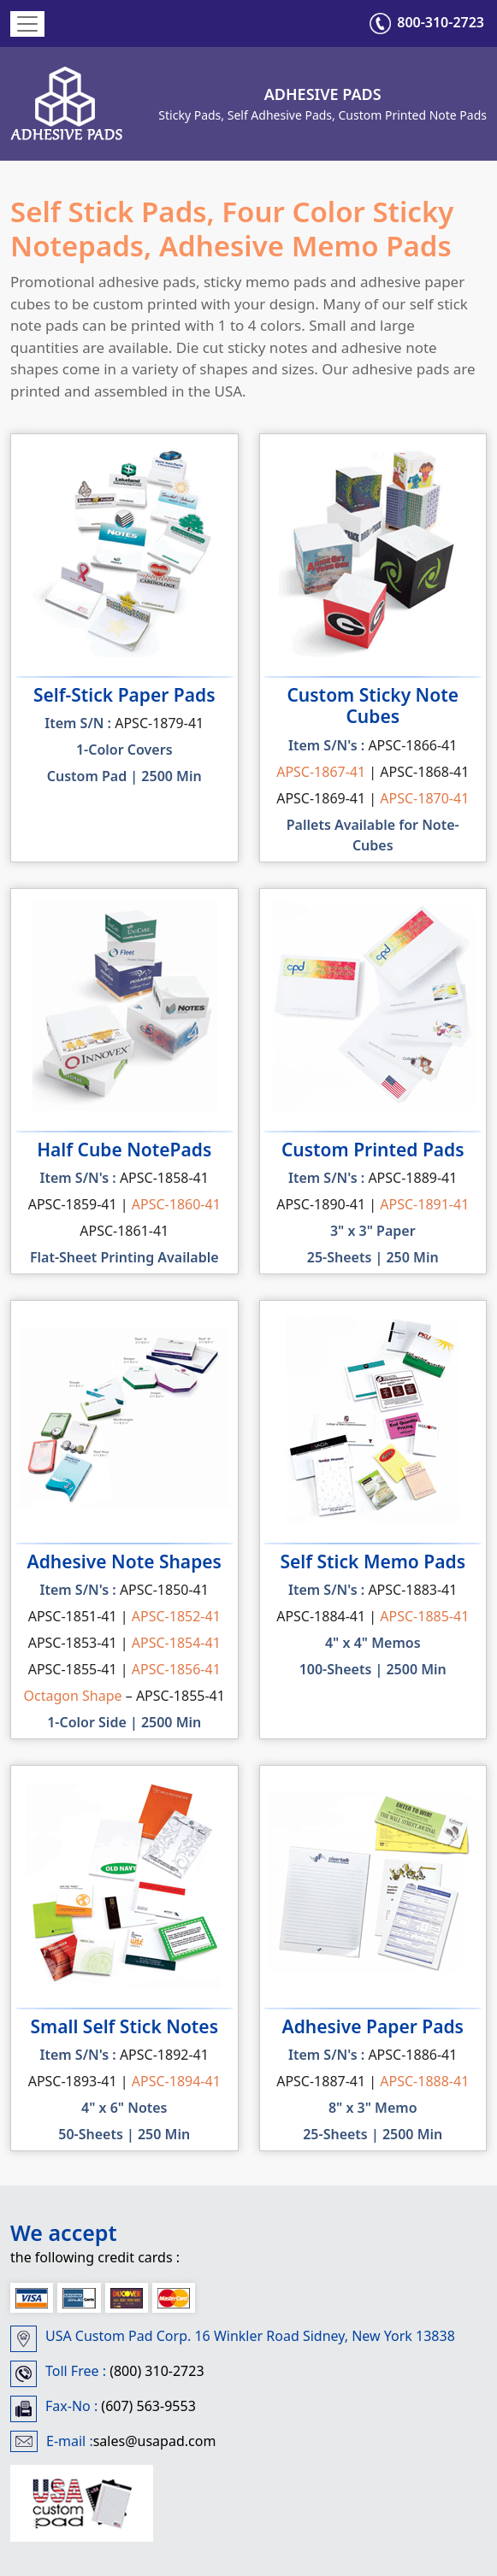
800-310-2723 (427, 22)
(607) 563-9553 (147, 2406)
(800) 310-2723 (155, 2370)
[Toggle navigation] (27, 24)
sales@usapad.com (154, 2441)
